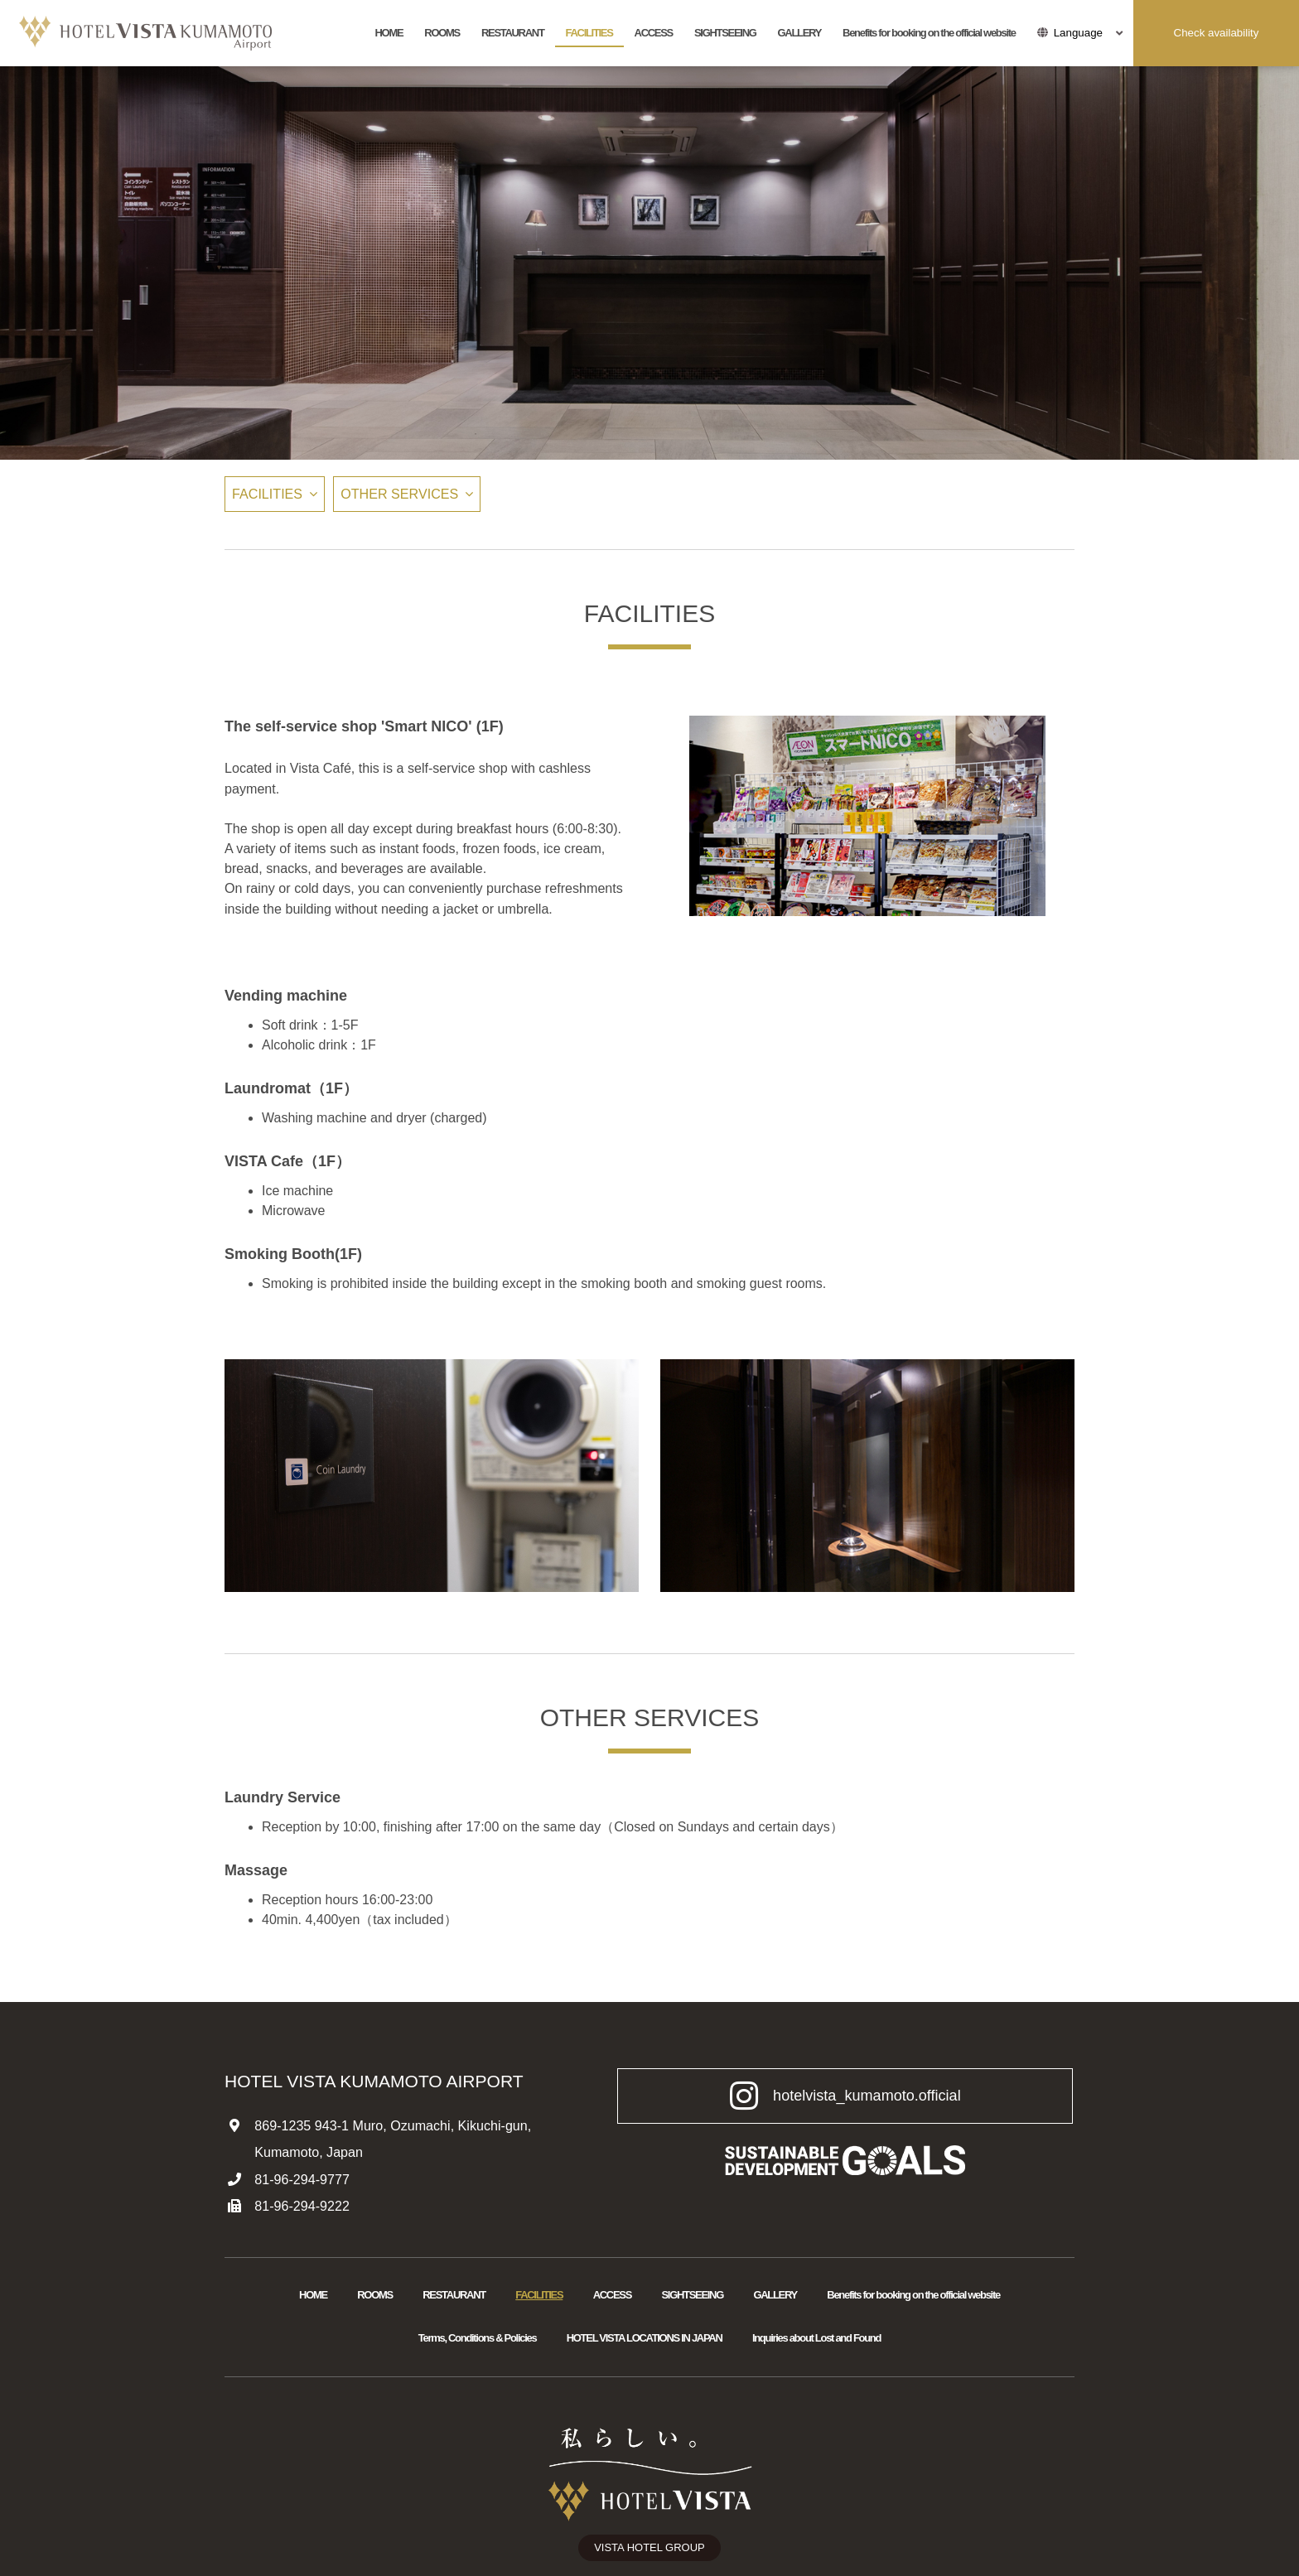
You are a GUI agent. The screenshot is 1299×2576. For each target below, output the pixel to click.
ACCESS (654, 33)
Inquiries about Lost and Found (816, 2338)
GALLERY (800, 33)
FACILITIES (589, 33)
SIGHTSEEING (725, 33)
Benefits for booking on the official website (929, 33)
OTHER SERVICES (399, 493)
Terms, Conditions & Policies (477, 2338)
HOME (389, 33)
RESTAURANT (512, 33)
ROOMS (442, 33)
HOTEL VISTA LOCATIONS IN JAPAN (644, 2338)
